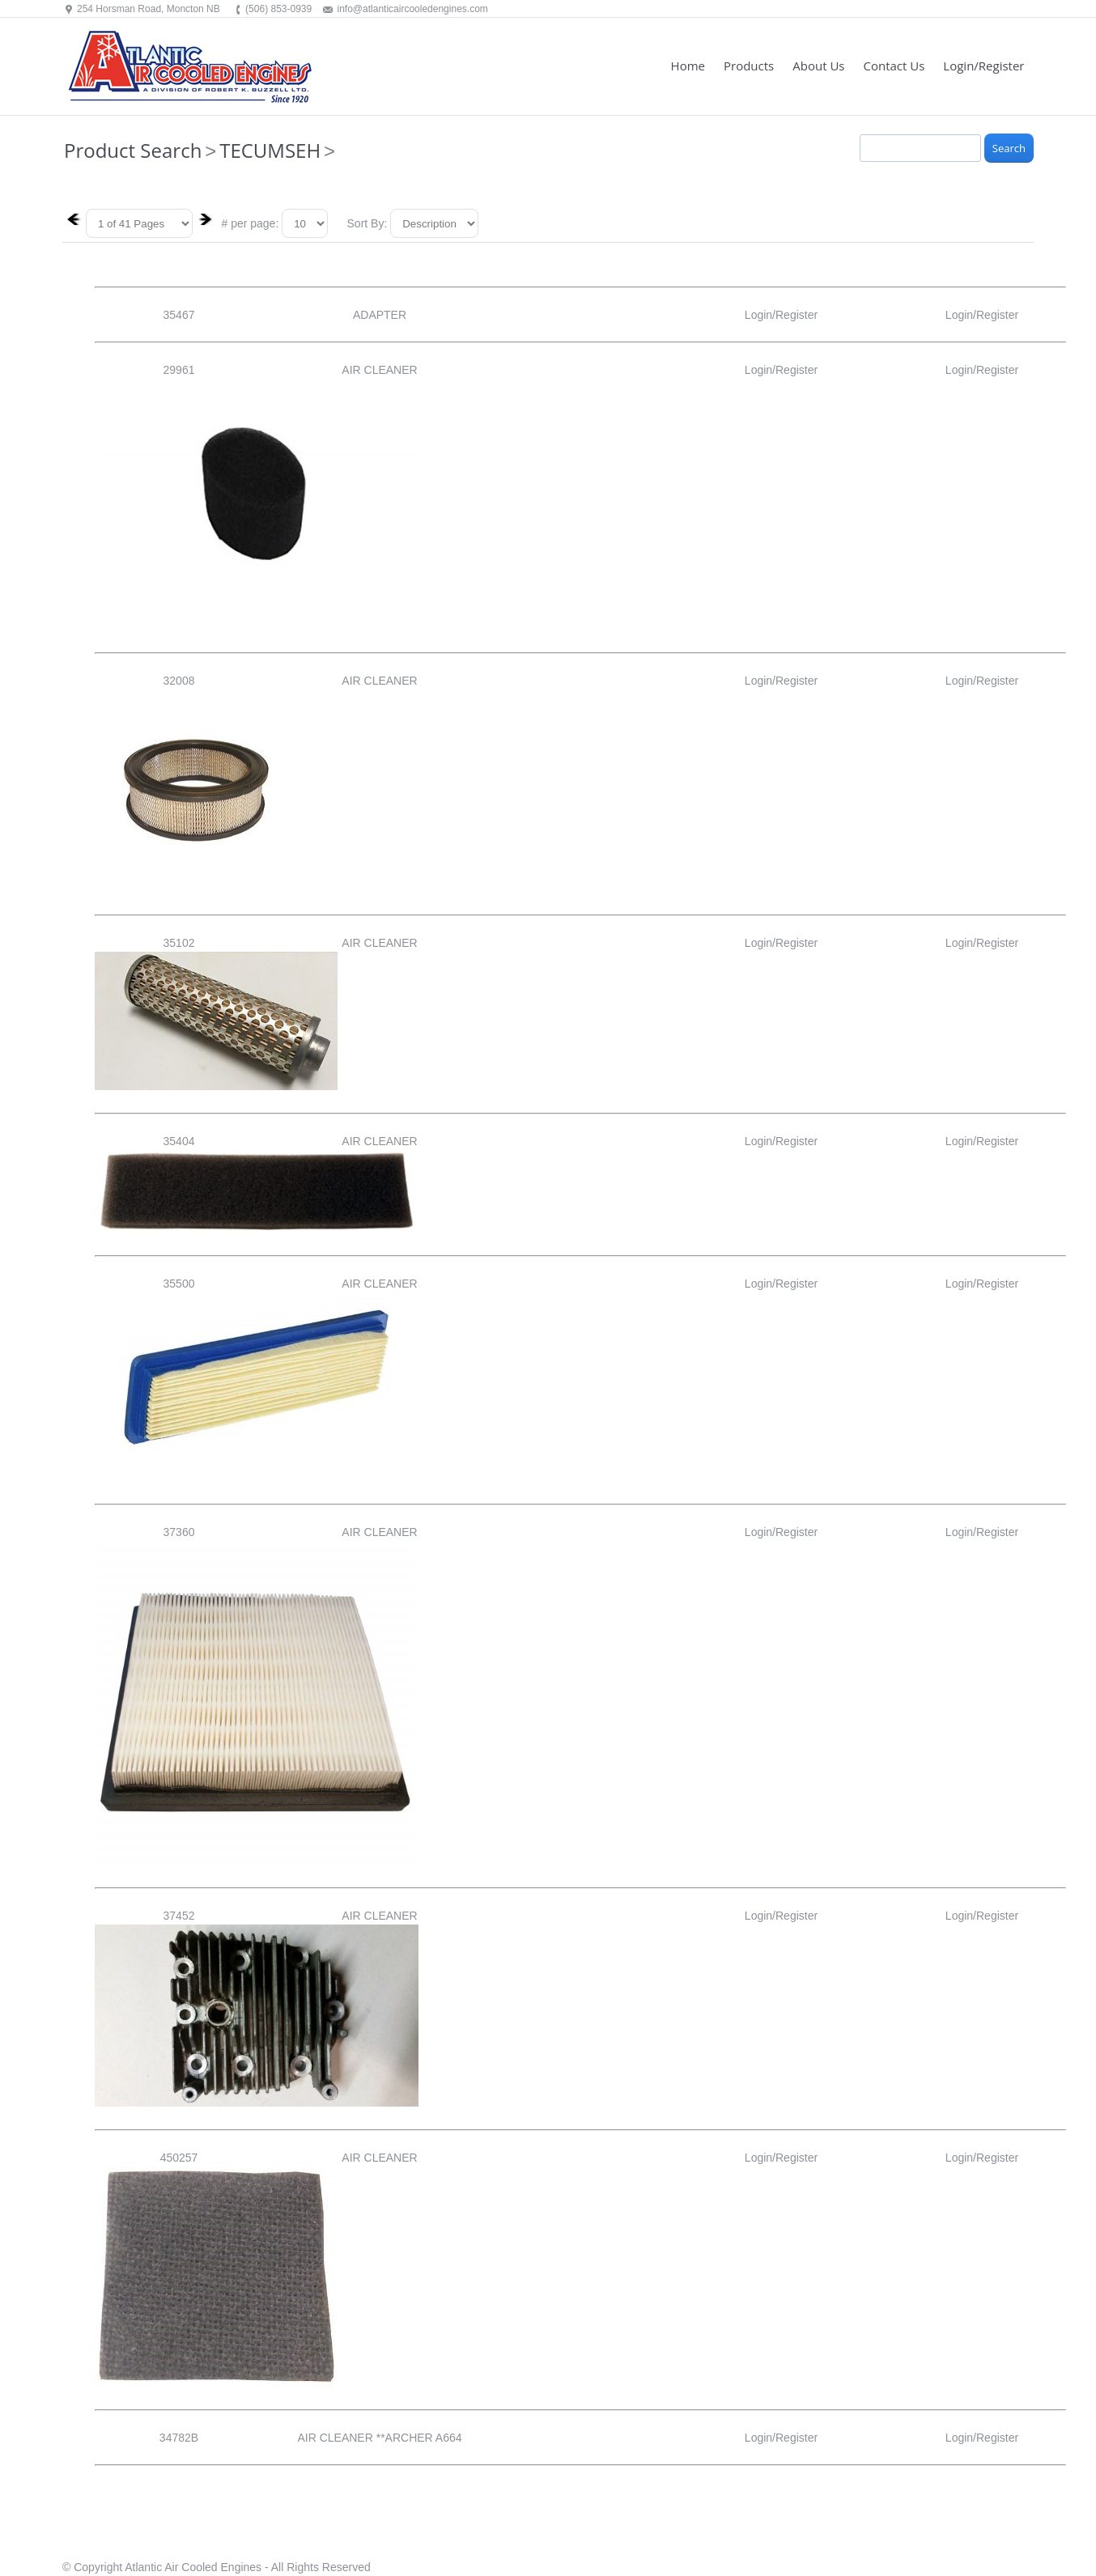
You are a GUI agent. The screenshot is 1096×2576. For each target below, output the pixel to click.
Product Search (133, 150)
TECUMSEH (270, 150)
